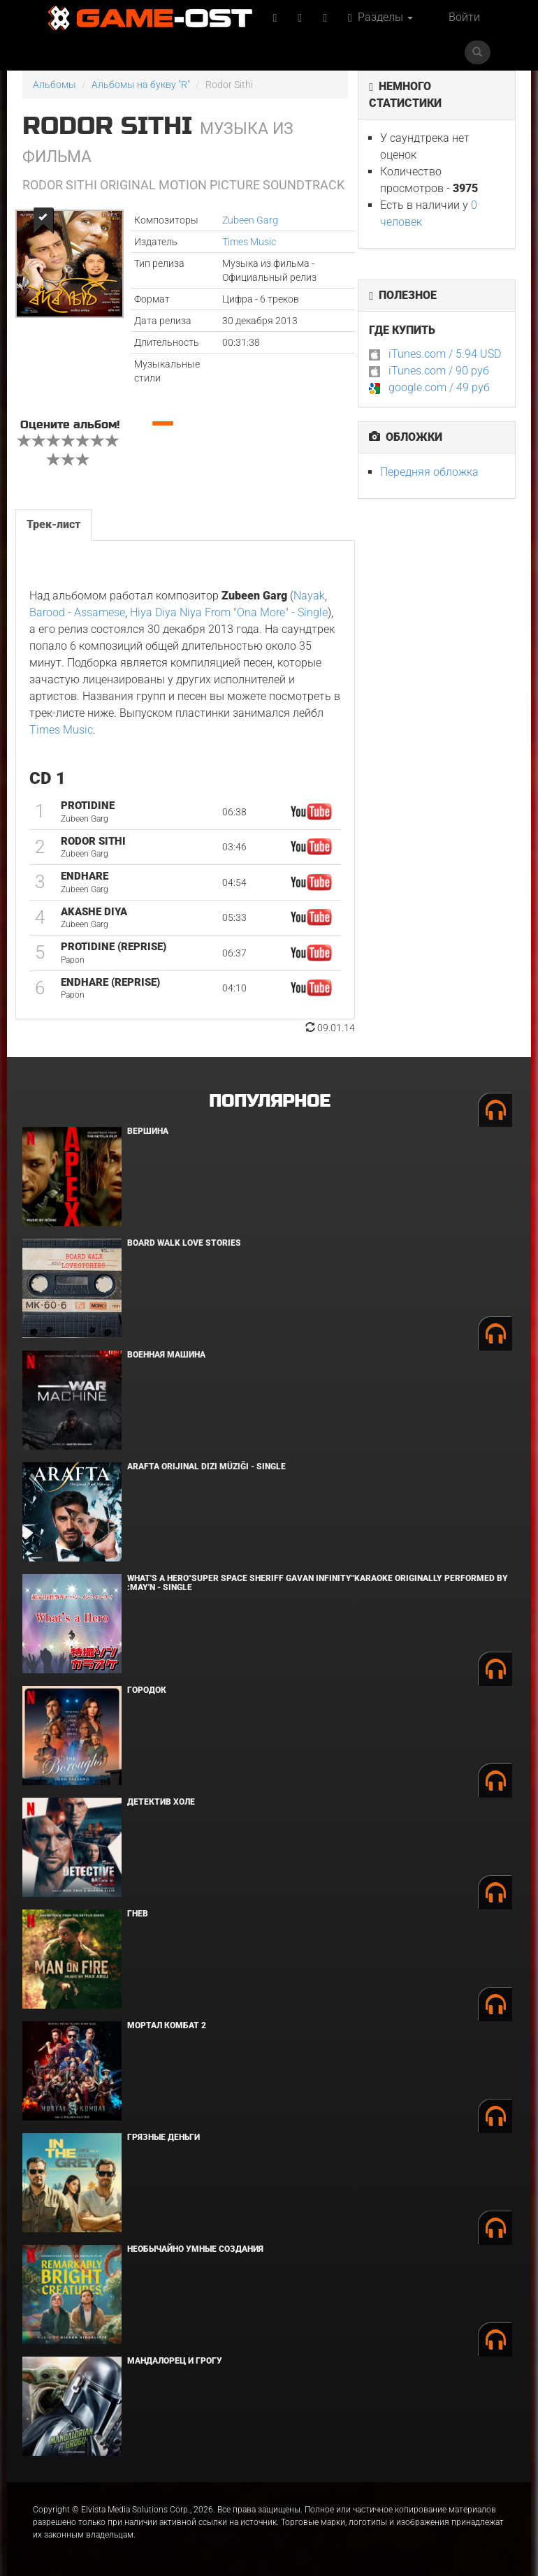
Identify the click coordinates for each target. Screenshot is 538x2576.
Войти (464, 17)
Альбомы (54, 84)
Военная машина (166, 1355)
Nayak (309, 595)
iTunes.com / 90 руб (438, 370)
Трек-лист (53, 524)
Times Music (249, 241)
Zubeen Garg (250, 220)
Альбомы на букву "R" (141, 84)
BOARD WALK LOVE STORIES (184, 1243)
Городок (146, 1690)
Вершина (147, 1131)
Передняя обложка (429, 472)
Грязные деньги (163, 2137)
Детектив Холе (161, 1802)
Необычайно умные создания (195, 2249)
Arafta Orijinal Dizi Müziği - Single (206, 1466)
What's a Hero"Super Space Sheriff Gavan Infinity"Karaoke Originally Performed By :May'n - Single (317, 1582)
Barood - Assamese (77, 612)
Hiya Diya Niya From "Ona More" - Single (229, 612)
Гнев (137, 1914)
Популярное (269, 1101)
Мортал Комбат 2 (166, 2025)
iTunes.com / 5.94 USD (444, 354)
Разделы (380, 17)
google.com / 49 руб (439, 387)
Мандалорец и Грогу (174, 2361)
